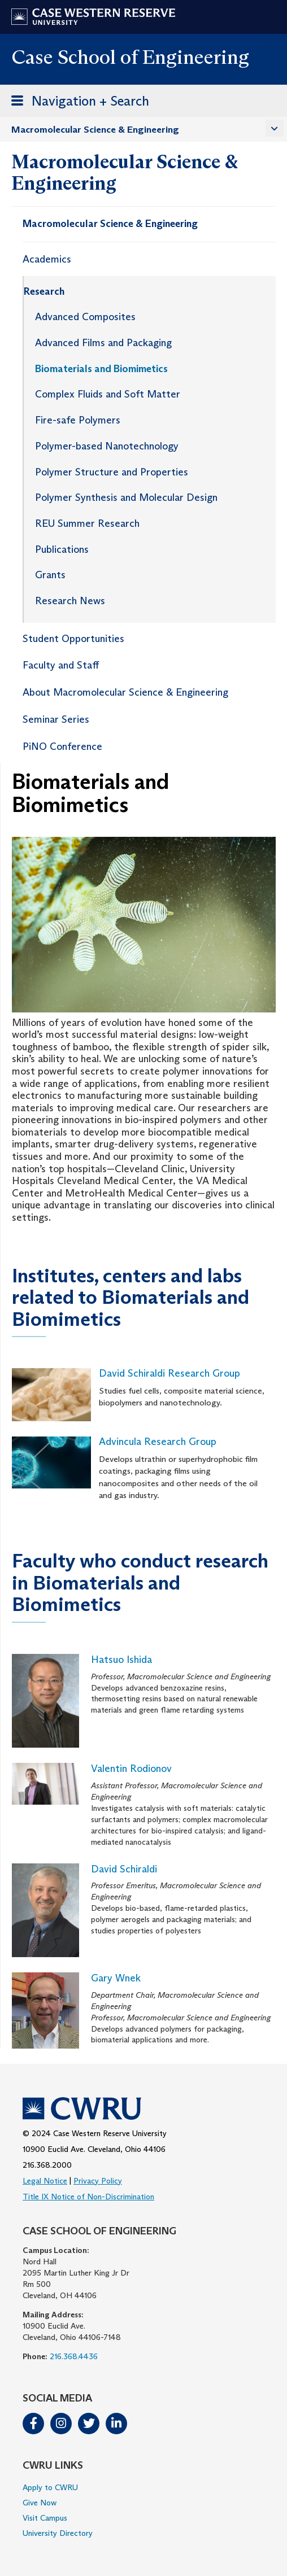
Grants (50, 575)
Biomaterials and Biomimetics (101, 369)
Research (44, 291)
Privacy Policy (97, 2181)
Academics (47, 259)
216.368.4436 (74, 2356)
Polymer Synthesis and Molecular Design (126, 497)
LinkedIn (116, 2423)
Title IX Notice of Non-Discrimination (88, 2196)
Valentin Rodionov (131, 1768)
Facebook (33, 2423)
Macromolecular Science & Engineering (95, 130)
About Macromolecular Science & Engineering (125, 692)
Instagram (61, 2423)
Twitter (88, 2423)
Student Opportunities (73, 638)
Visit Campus (45, 2518)
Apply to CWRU (50, 2487)
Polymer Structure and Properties (111, 472)
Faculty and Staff (61, 665)
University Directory (58, 2533)
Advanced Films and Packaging (103, 343)
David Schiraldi (124, 1869)
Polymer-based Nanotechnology (107, 446)
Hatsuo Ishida (121, 1659)
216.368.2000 (47, 2165)
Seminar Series (56, 719)
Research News (70, 601)
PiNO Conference (62, 746)
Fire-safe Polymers (77, 420)
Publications (62, 549)
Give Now (39, 2503)
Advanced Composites (85, 317)
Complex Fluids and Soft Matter (107, 394)
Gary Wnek (116, 1978)
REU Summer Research (87, 523)
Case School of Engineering (130, 57)
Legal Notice (45, 2181)
